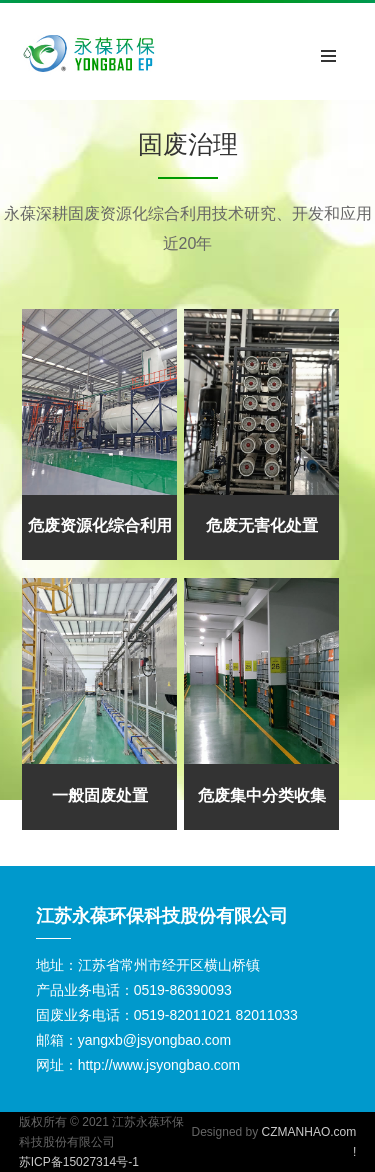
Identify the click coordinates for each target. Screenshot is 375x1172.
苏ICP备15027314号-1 (79, 1162)
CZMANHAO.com (309, 1132)
